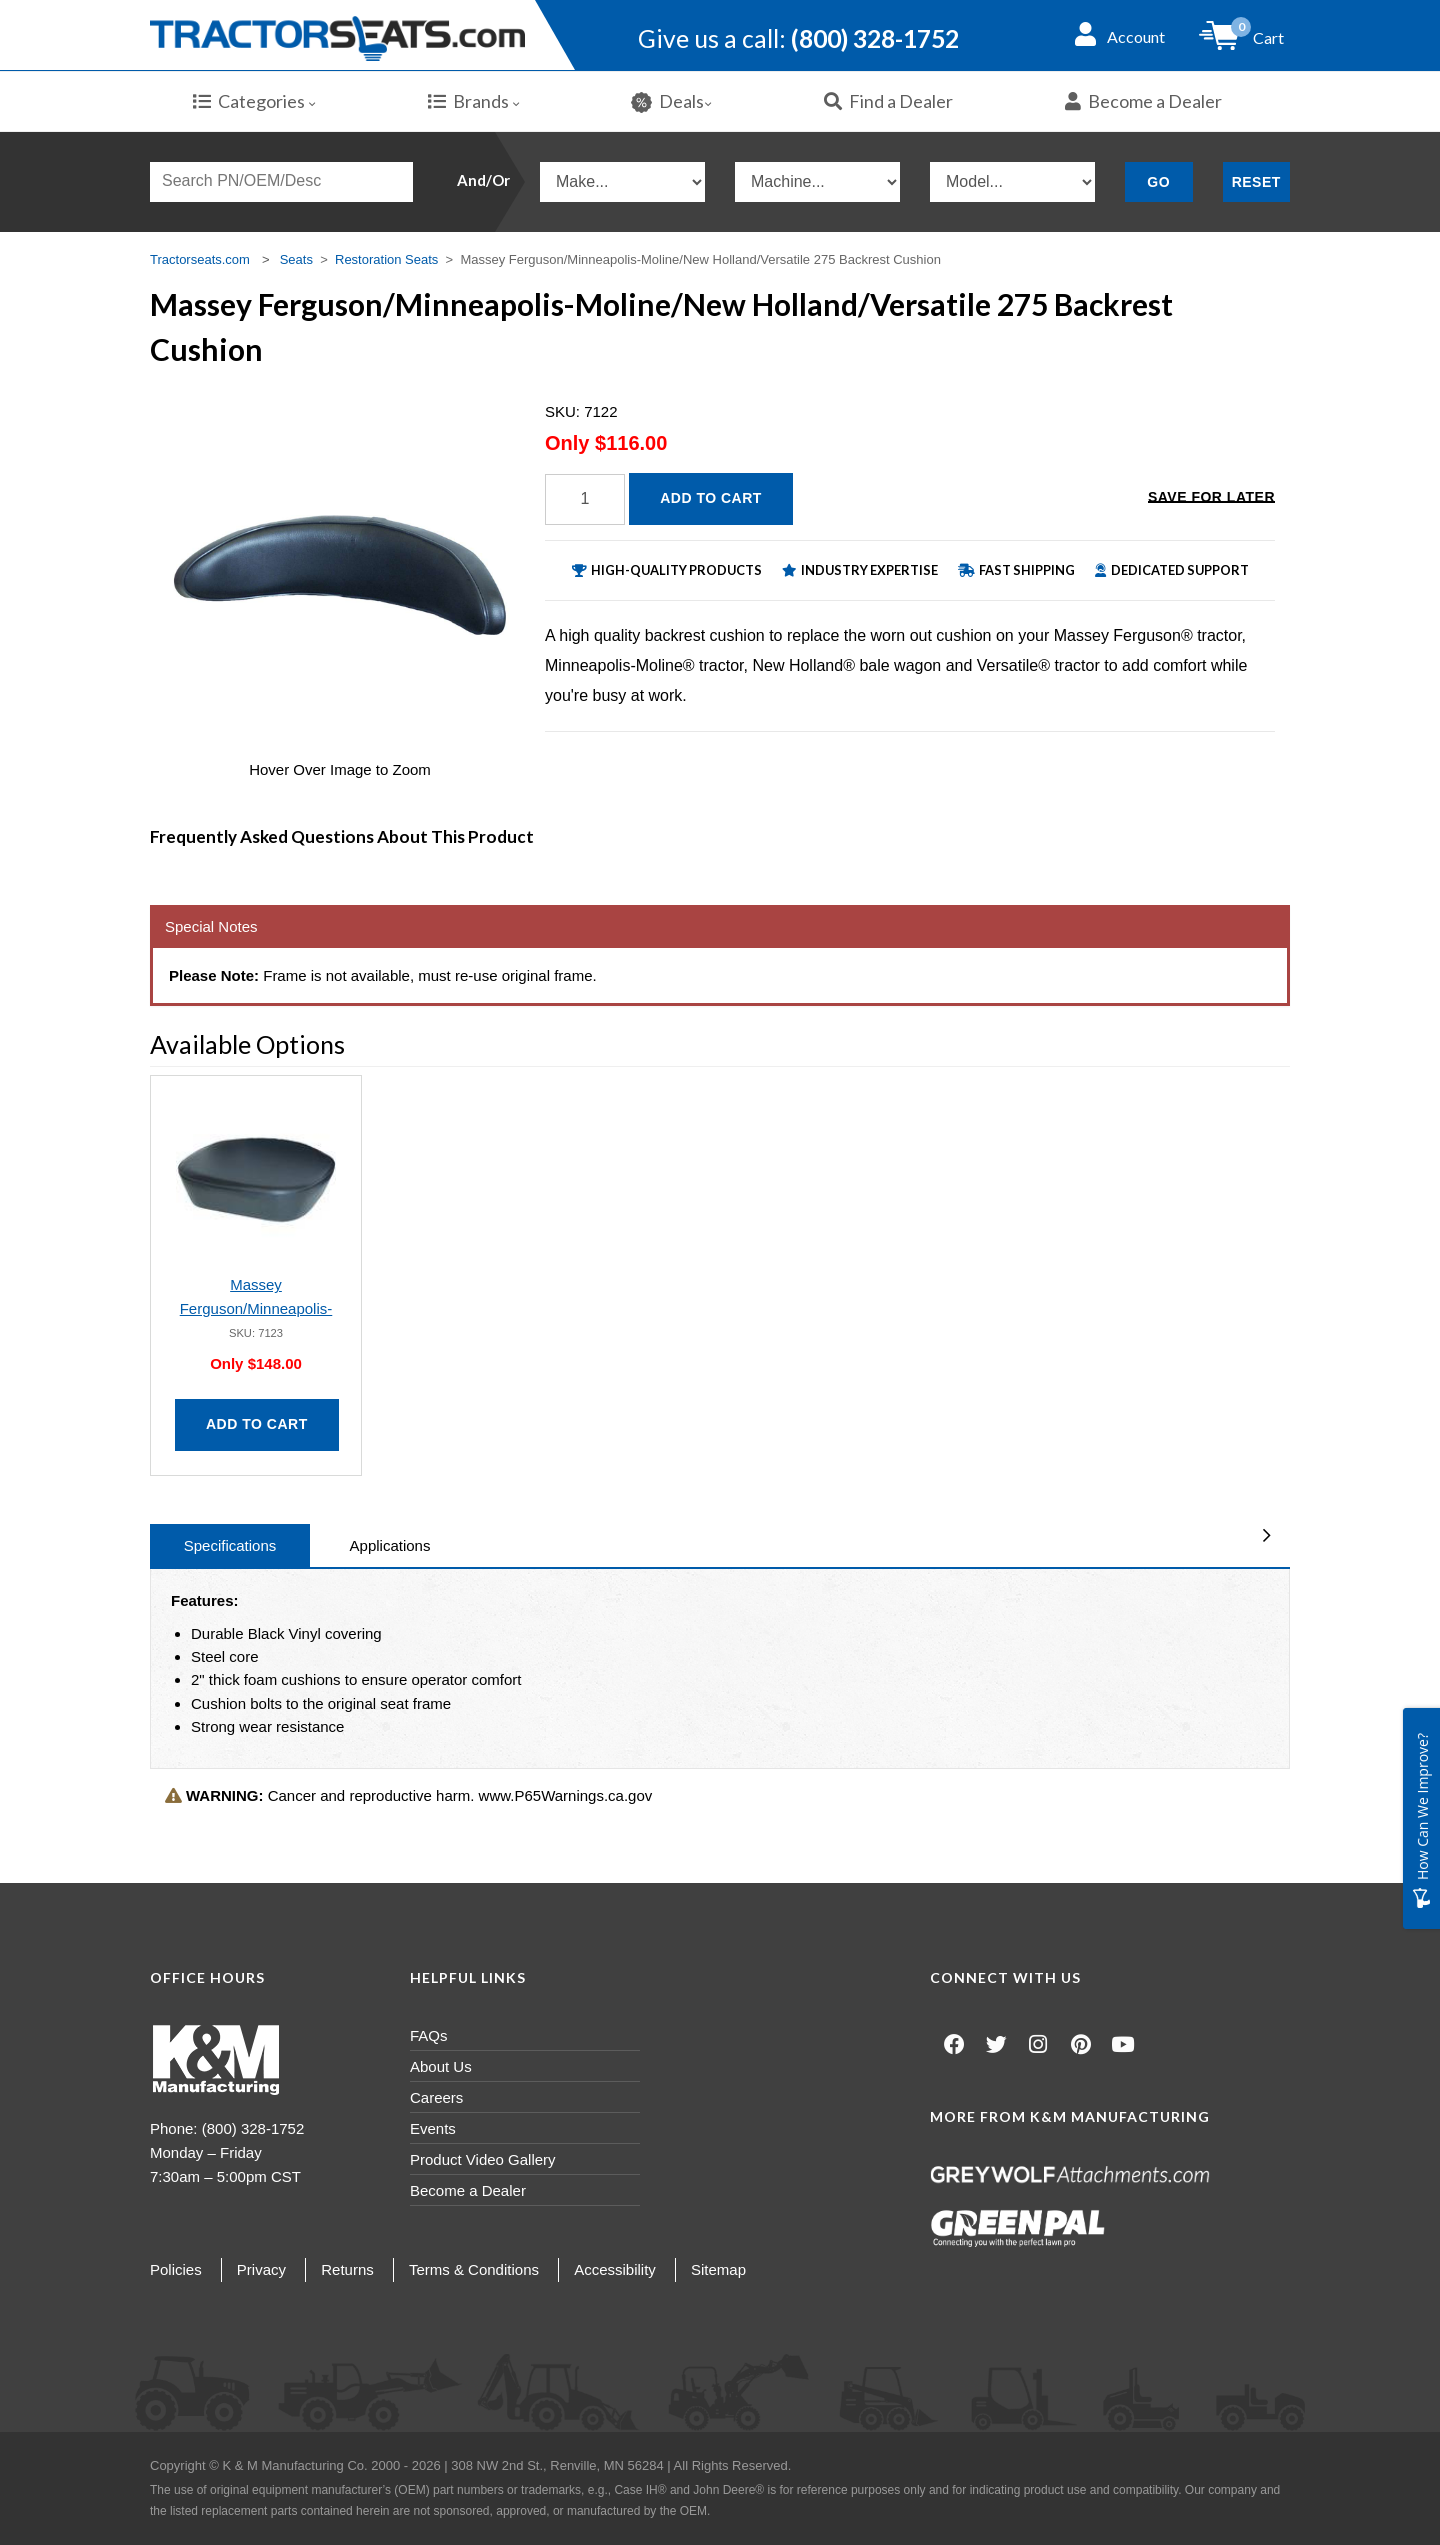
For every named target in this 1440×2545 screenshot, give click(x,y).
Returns (347, 2269)
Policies (176, 2269)
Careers (436, 2097)
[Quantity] (585, 499)
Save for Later (1211, 497)
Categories (254, 101)
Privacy (261, 2269)
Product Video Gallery (483, 2159)
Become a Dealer (1143, 101)
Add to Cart (711, 498)
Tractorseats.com (200, 259)
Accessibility (615, 2269)
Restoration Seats (386, 259)
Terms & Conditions (474, 2269)
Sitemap (718, 2269)
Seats (296, 259)
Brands (474, 101)
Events (433, 2128)
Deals (671, 101)
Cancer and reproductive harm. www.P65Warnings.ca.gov (408, 1795)
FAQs (429, 2035)
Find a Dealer (888, 101)
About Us (441, 2066)
